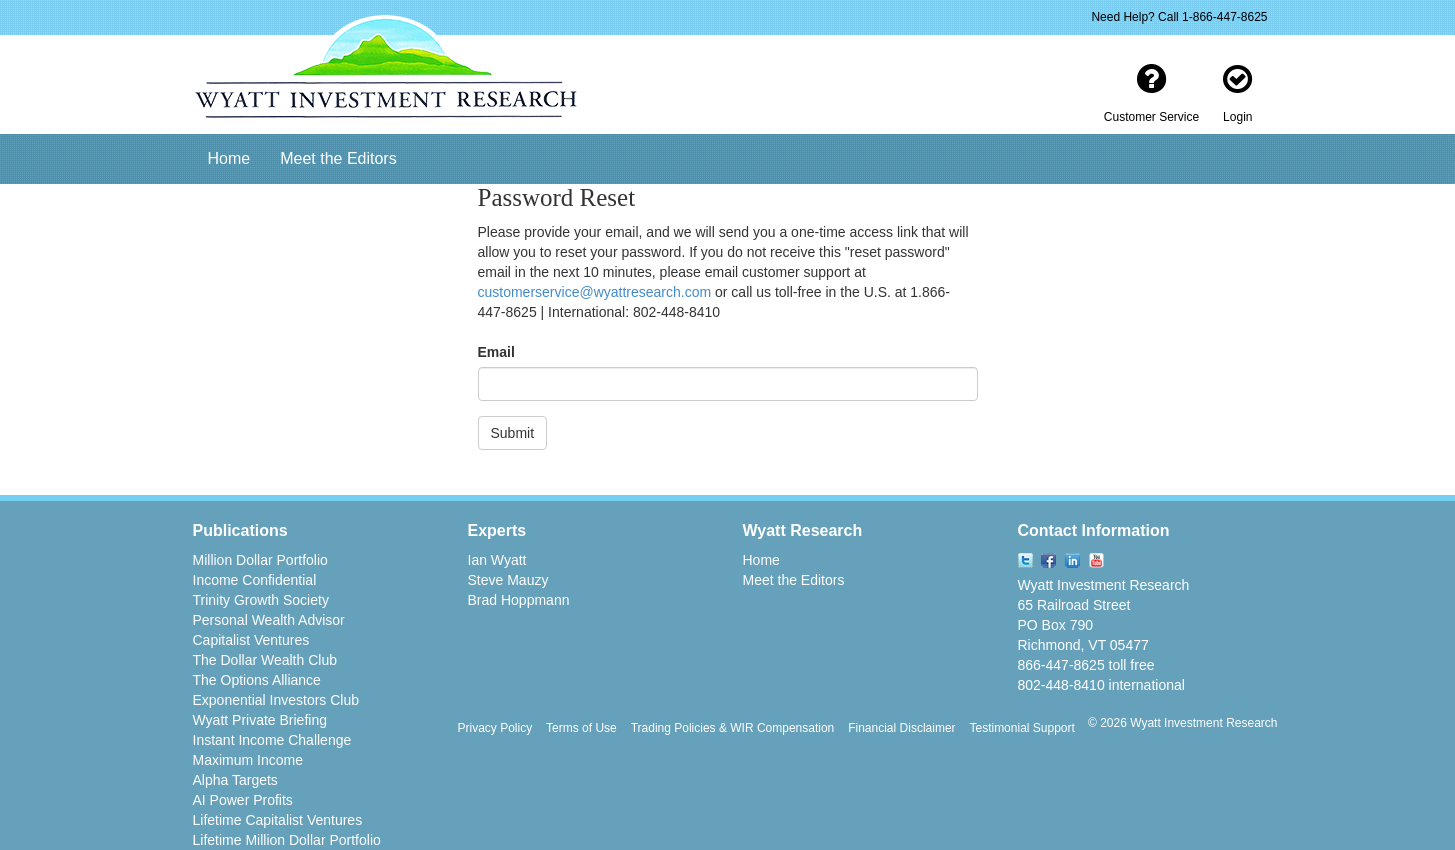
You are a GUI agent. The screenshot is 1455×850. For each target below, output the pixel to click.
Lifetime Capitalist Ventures (278, 820)
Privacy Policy (495, 728)
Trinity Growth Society (261, 600)
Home (229, 158)
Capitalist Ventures (251, 640)
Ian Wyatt (497, 560)
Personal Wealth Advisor (269, 620)
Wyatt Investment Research (1104, 585)
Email (496, 352)
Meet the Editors (338, 158)
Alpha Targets (235, 780)
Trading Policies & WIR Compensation (733, 728)
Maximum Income (248, 760)
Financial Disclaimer (901, 728)
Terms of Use (581, 728)
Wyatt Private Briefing (260, 720)
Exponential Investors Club (276, 700)
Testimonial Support (1021, 728)
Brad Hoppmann (519, 600)
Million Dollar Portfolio (260, 560)
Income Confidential (255, 580)
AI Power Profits (243, 800)
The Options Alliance (257, 680)
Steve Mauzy (508, 580)
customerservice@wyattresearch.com (595, 292)
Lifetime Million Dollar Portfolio (287, 840)
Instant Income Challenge (272, 740)
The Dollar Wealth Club (265, 660)
